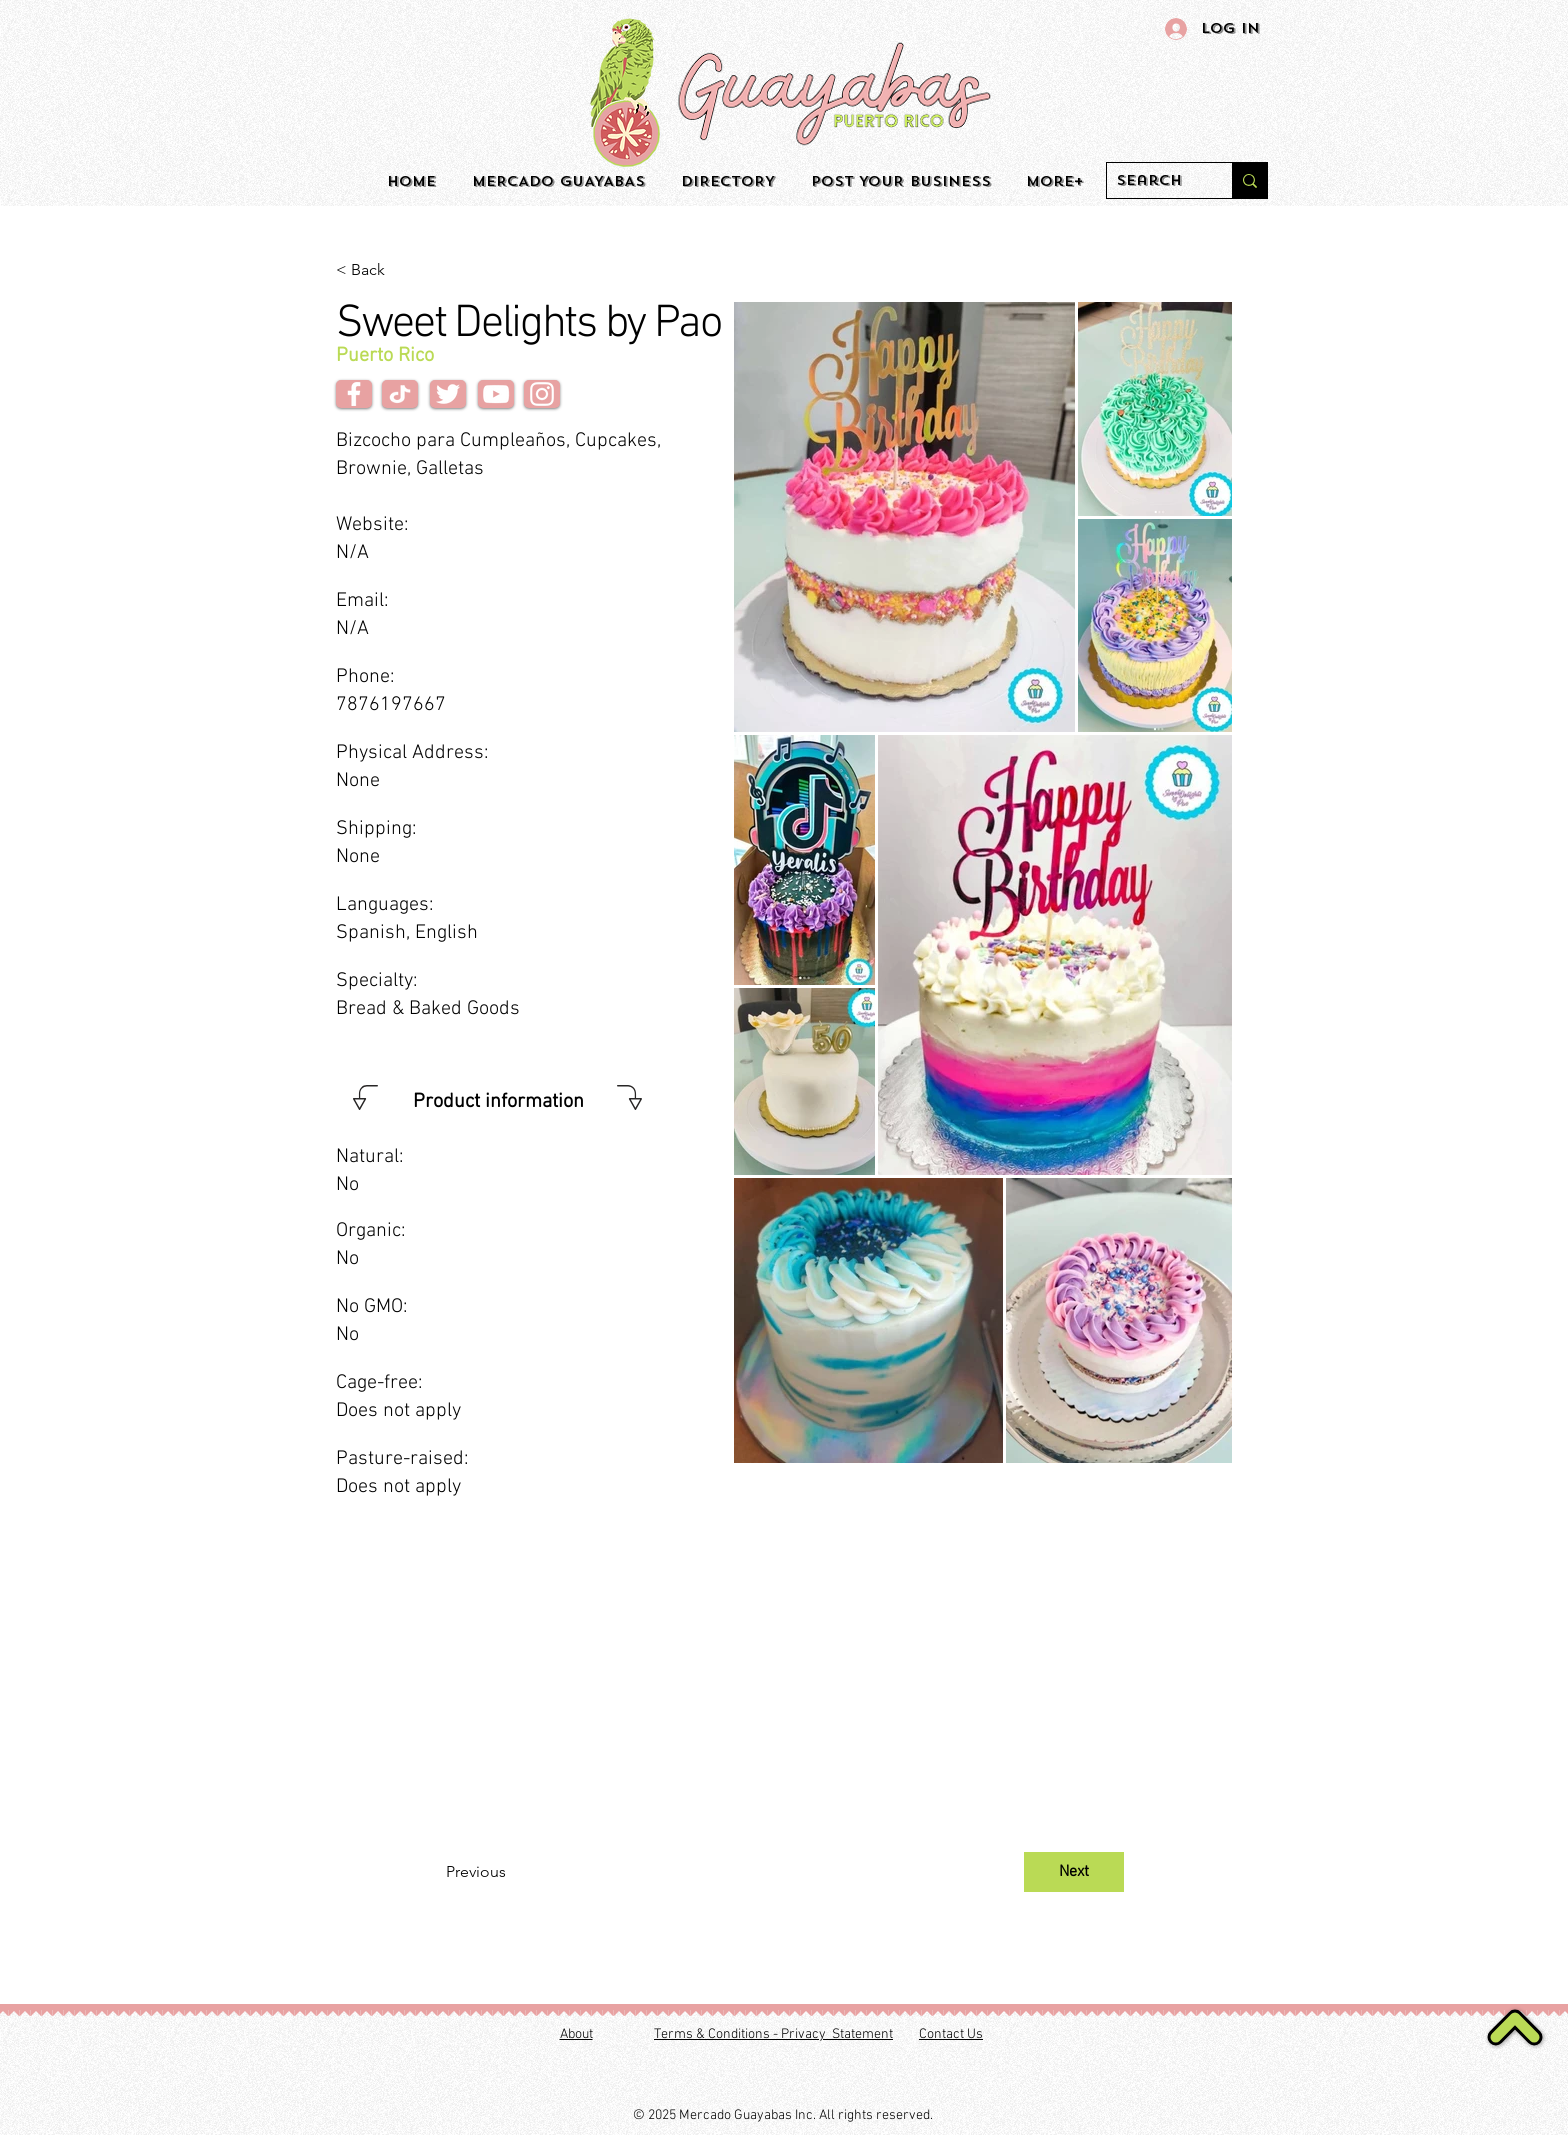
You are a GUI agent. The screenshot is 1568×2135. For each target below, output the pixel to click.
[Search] (1153, 181)
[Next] (1074, 1872)
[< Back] (402, 270)
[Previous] (512, 1872)
